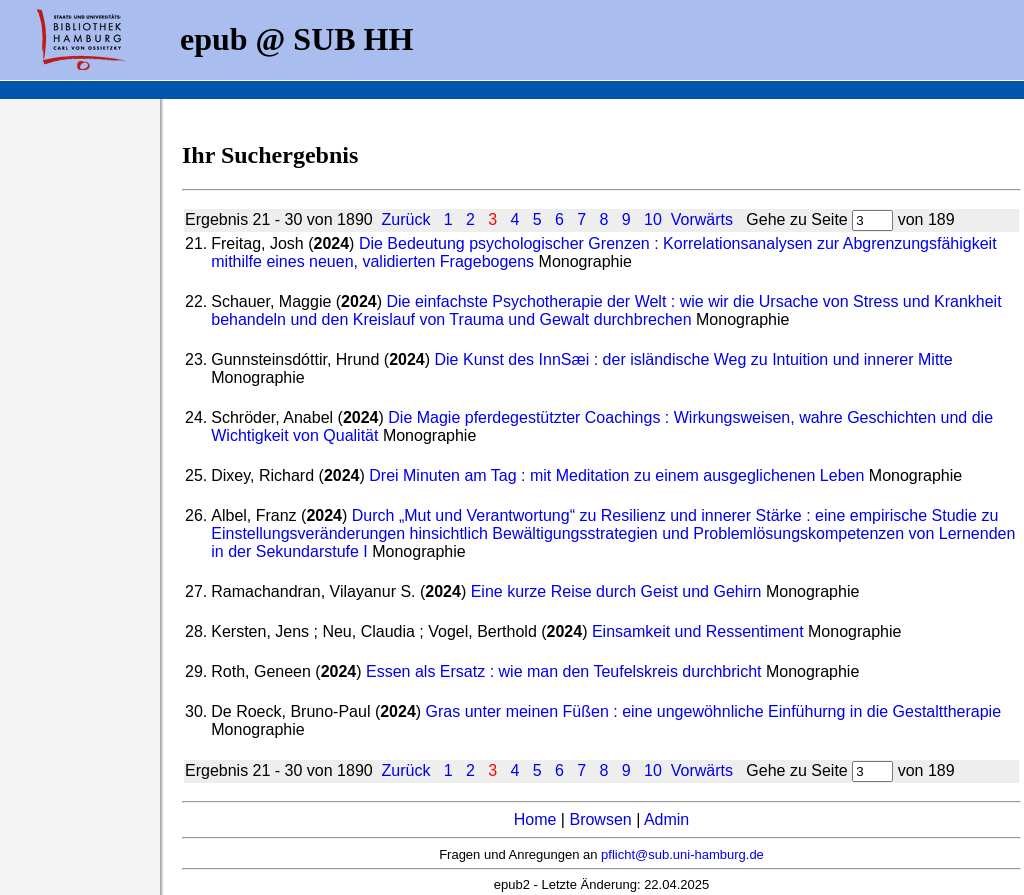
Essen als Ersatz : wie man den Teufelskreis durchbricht (563, 671)
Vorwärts (702, 219)
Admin (666, 819)
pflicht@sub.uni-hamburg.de (682, 854)
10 (653, 219)
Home (535, 819)
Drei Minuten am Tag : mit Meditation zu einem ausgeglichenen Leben (616, 475)
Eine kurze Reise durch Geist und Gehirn (616, 591)
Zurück (406, 219)
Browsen (600, 819)
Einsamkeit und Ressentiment (698, 631)
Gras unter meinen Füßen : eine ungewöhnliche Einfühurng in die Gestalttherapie (713, 711)
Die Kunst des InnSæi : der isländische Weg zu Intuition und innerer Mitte (694, 359)
